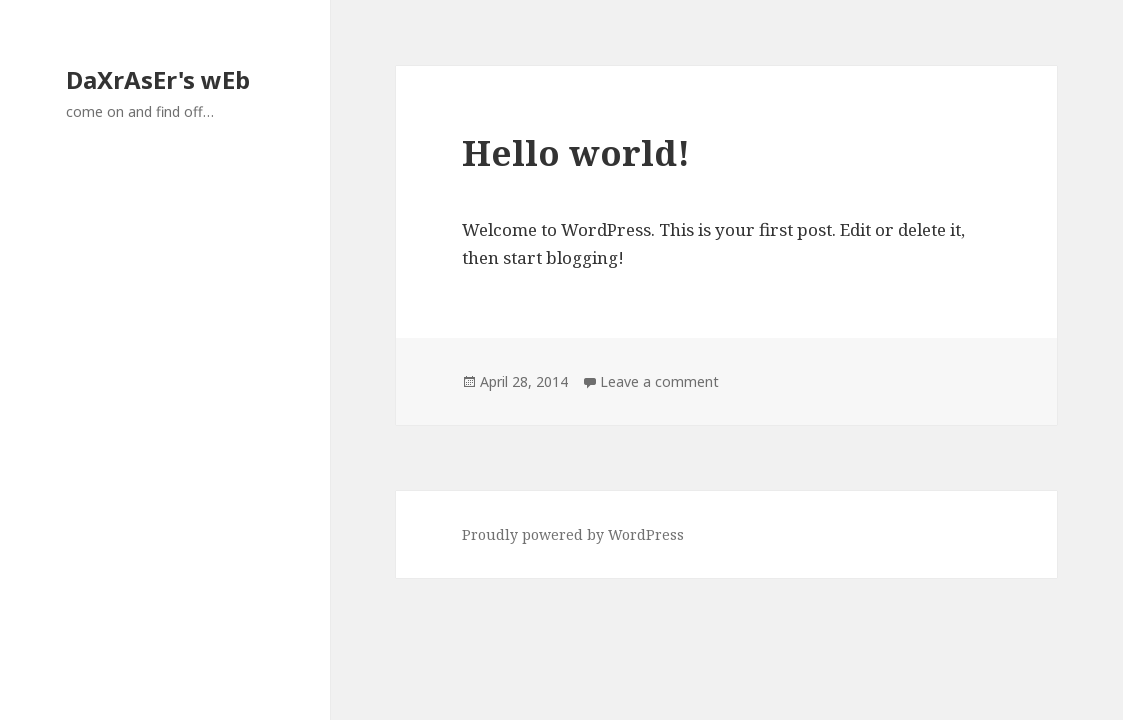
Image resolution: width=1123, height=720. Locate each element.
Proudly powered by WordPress (573, 534)
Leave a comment (659, 381)
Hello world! (576, 152)
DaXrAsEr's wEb (158, 79)
